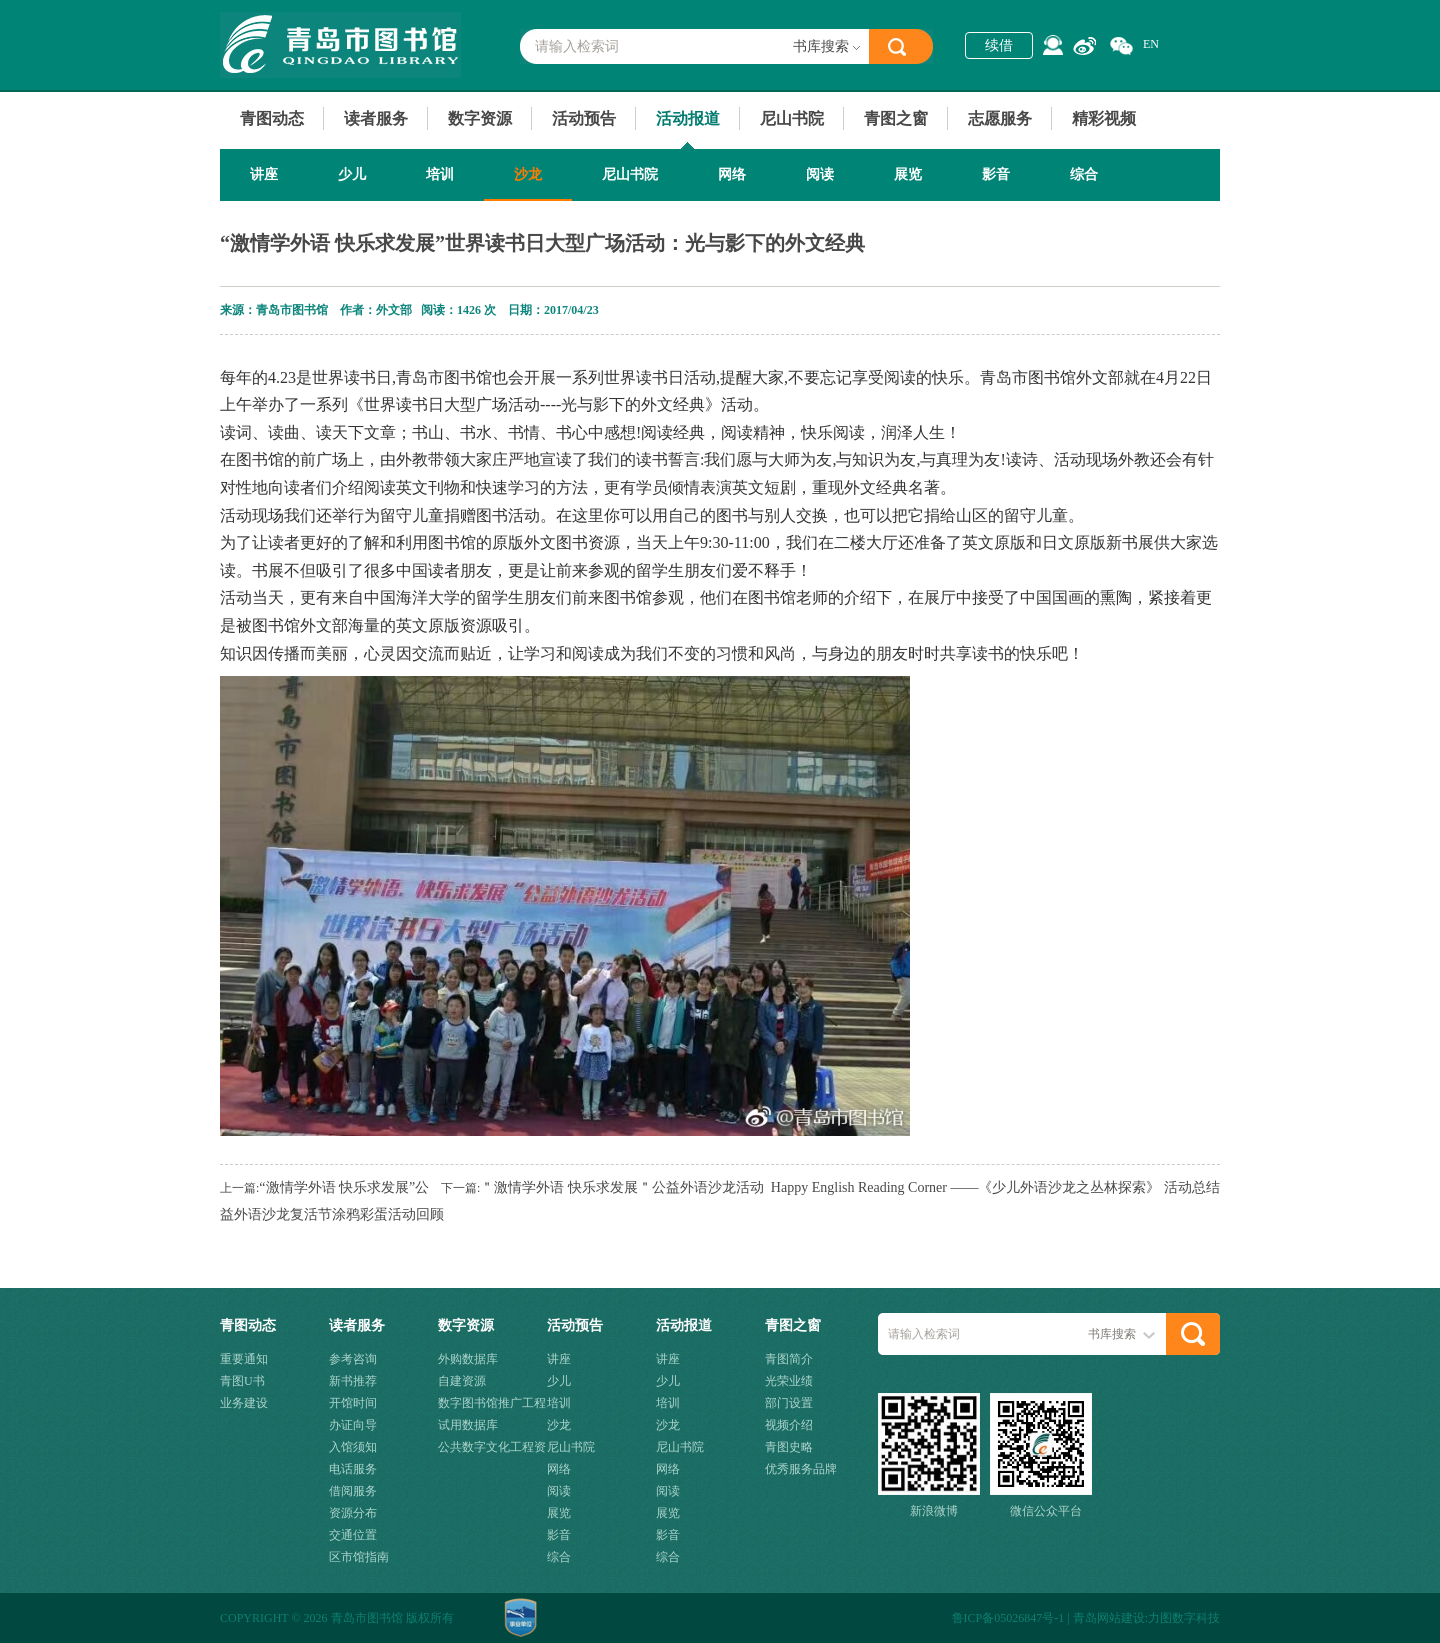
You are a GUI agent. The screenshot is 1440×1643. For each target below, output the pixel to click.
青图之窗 (896, 118)
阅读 (820, 174)
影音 (996, 174)
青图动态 (272, 118)
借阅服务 (353, 1491)
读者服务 (376, 118)
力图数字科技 (1184, 1618)
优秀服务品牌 (801, 1469)
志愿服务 (1000, 118)
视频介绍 (789, 1425)
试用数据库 (468, 1425)
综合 (1084, 174)
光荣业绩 (789, 1381)
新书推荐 (353, 1381)
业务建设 (244, 1403)
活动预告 (584, 118)
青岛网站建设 (1109, 1618)
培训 (440, 174)
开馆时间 (353, 1403)
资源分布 (353, 1513)
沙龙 (528, 174)
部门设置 (789, 1403)
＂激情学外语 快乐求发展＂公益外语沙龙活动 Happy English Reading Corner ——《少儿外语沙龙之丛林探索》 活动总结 (850, 1187)
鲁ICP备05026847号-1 (1008, 1618)
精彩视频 (1104, 118)
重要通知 (244, 1359)
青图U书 (242, 1381)
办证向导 (353, 1425)
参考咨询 (353, 1359)
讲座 (264, 174)
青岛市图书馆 (340, 45)
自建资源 (462, 1381)
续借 (999, 45)
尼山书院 (792, 118)
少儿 (352, 174)
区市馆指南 (359, 1557)
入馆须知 (353, 1447)
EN (1151, 44)
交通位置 (353, 1535)
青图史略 (789, 1447)
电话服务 (353, 1469)
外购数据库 (468, 1359)
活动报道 (688, 118)
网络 (732, 174)
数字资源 (480, 118)
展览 (908, 174)
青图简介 (789, 1359)
